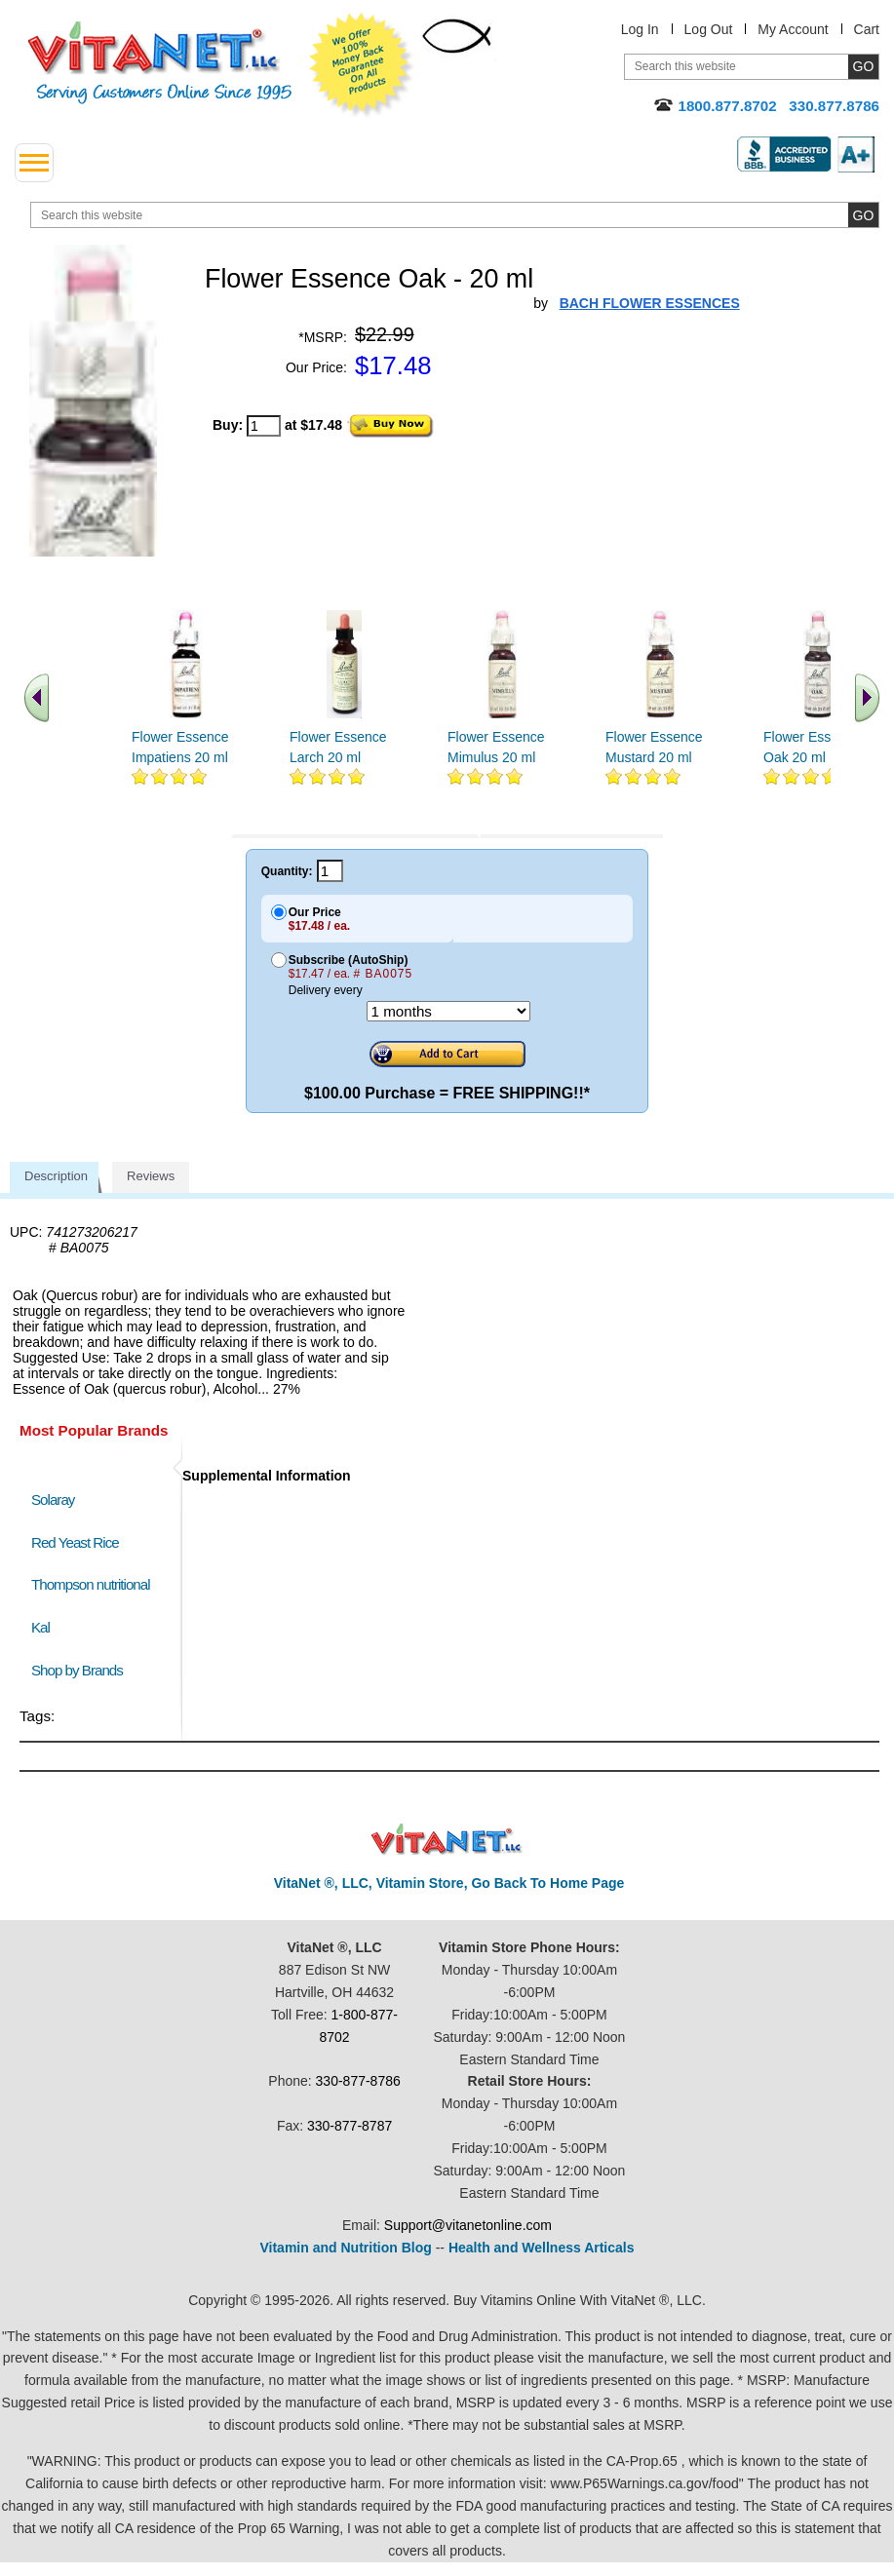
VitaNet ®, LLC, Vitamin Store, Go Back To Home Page (449, 1883)
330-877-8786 (358, 2081)
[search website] (454, 215)
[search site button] (863, 215)
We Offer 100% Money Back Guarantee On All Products (361, 65)
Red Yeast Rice (75, 1542)
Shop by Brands (81, 1670)
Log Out (708, 29)
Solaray (52, 1499)
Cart (866, 29)
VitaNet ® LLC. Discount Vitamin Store (447, 1840)
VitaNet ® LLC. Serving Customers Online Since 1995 (160, 62)
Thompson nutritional (90, 1584)
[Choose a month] (448, 1011)
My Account (793, 29)
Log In (640, 29)
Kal (40, 1627)
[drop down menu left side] (34, 162)
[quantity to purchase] (264, 426)
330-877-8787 (349, 2126)
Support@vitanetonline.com (468, 2225)
